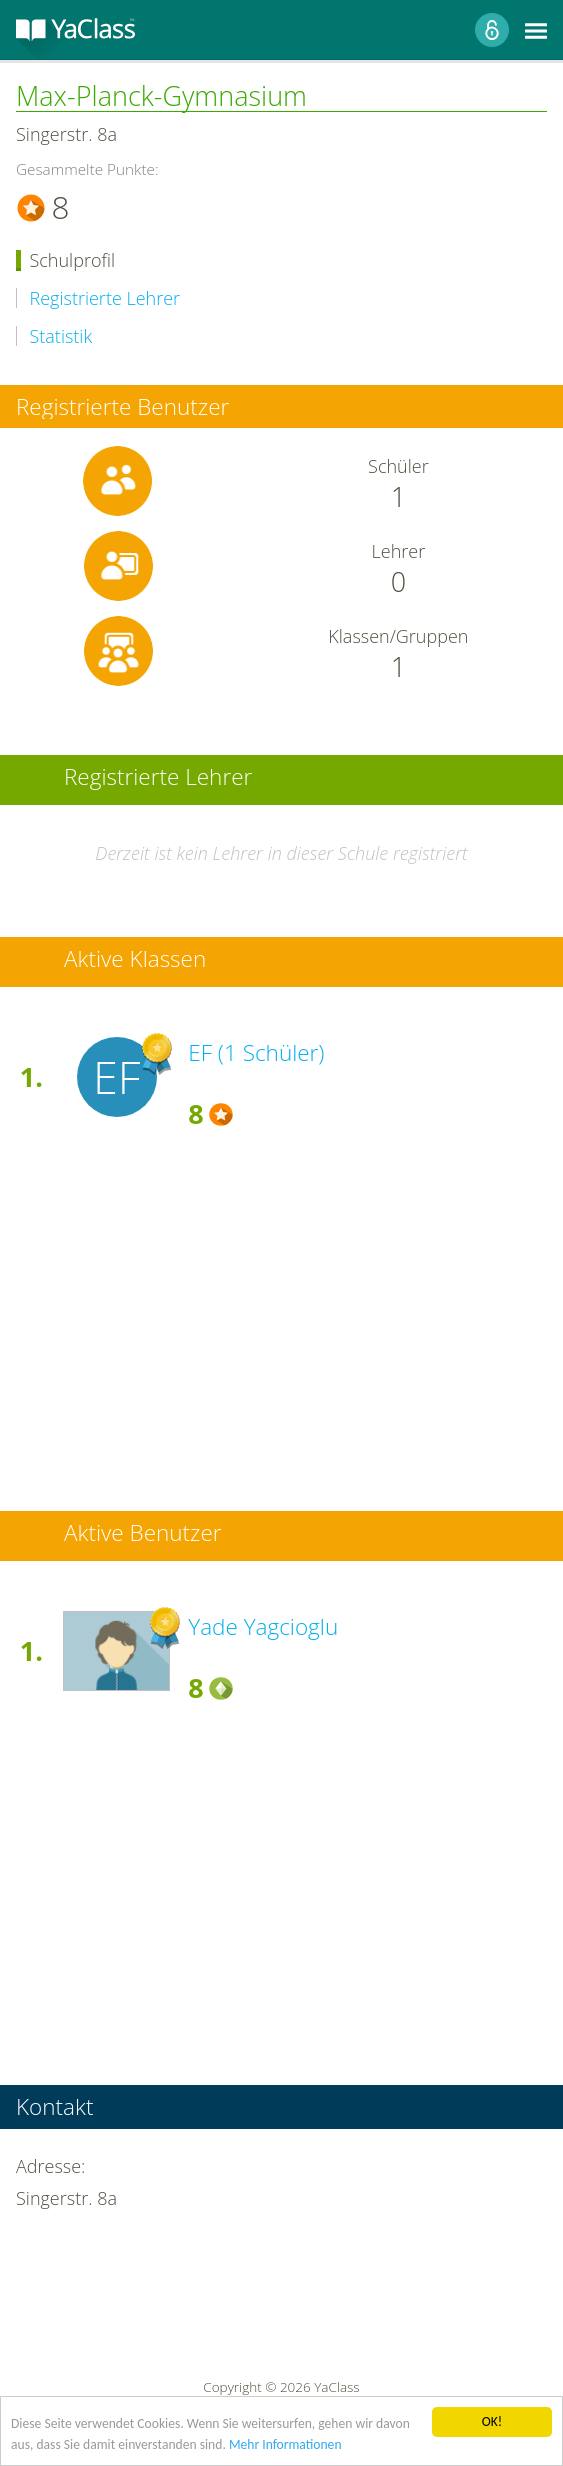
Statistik (61, 336)
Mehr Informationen (285, 2444)
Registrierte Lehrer (105, 298)
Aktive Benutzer (143, 1534)
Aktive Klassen (135, 960)
